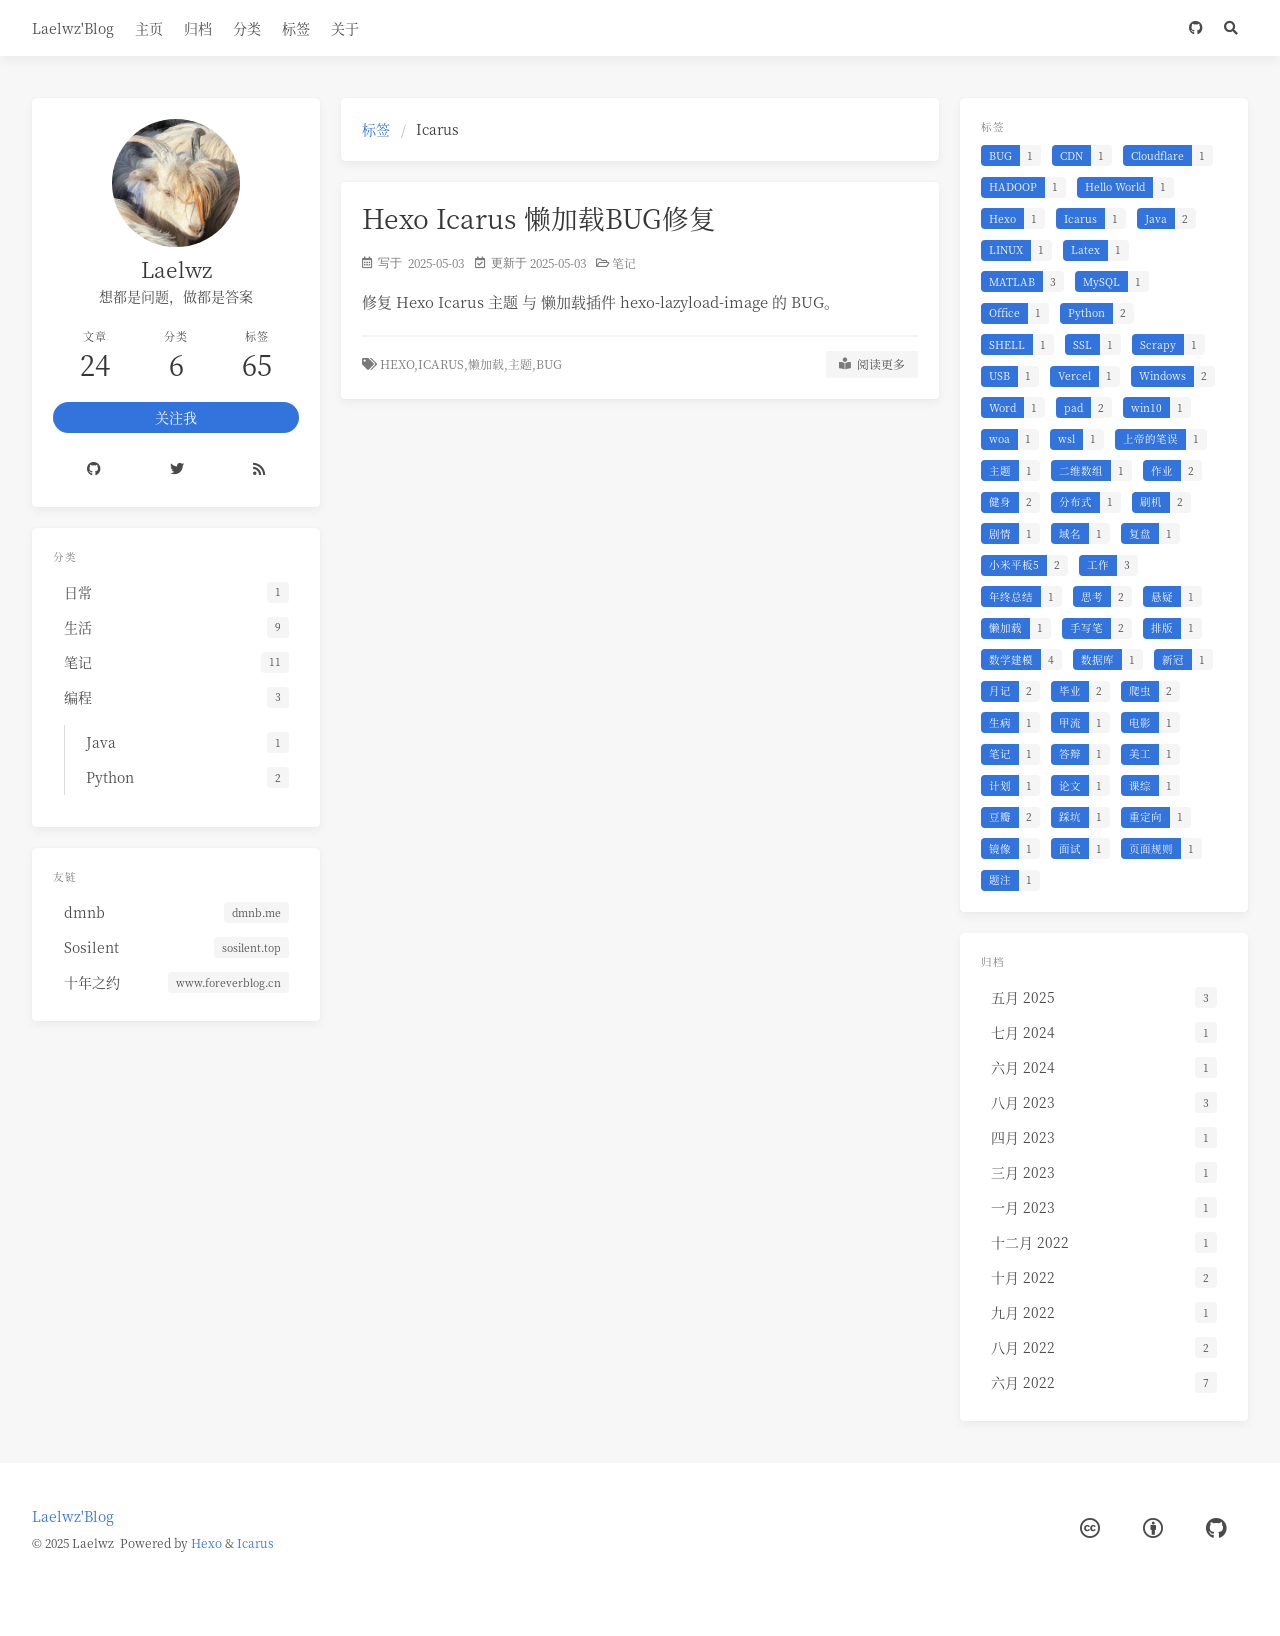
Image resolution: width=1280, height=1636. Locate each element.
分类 (247, 28)
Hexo (206, 1542)
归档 (198, 28)
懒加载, (488, 363)
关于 (345, 28)
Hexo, (399, 363)
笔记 (624, 262)
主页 (149, 28)
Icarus (255, 1542)
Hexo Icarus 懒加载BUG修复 (539, 217)
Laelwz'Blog (73, 28)
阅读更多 (872, 364)
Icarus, (443, 363)
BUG (549, 363)
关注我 (176, 417)
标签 (296, 28)
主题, (522, 363)
